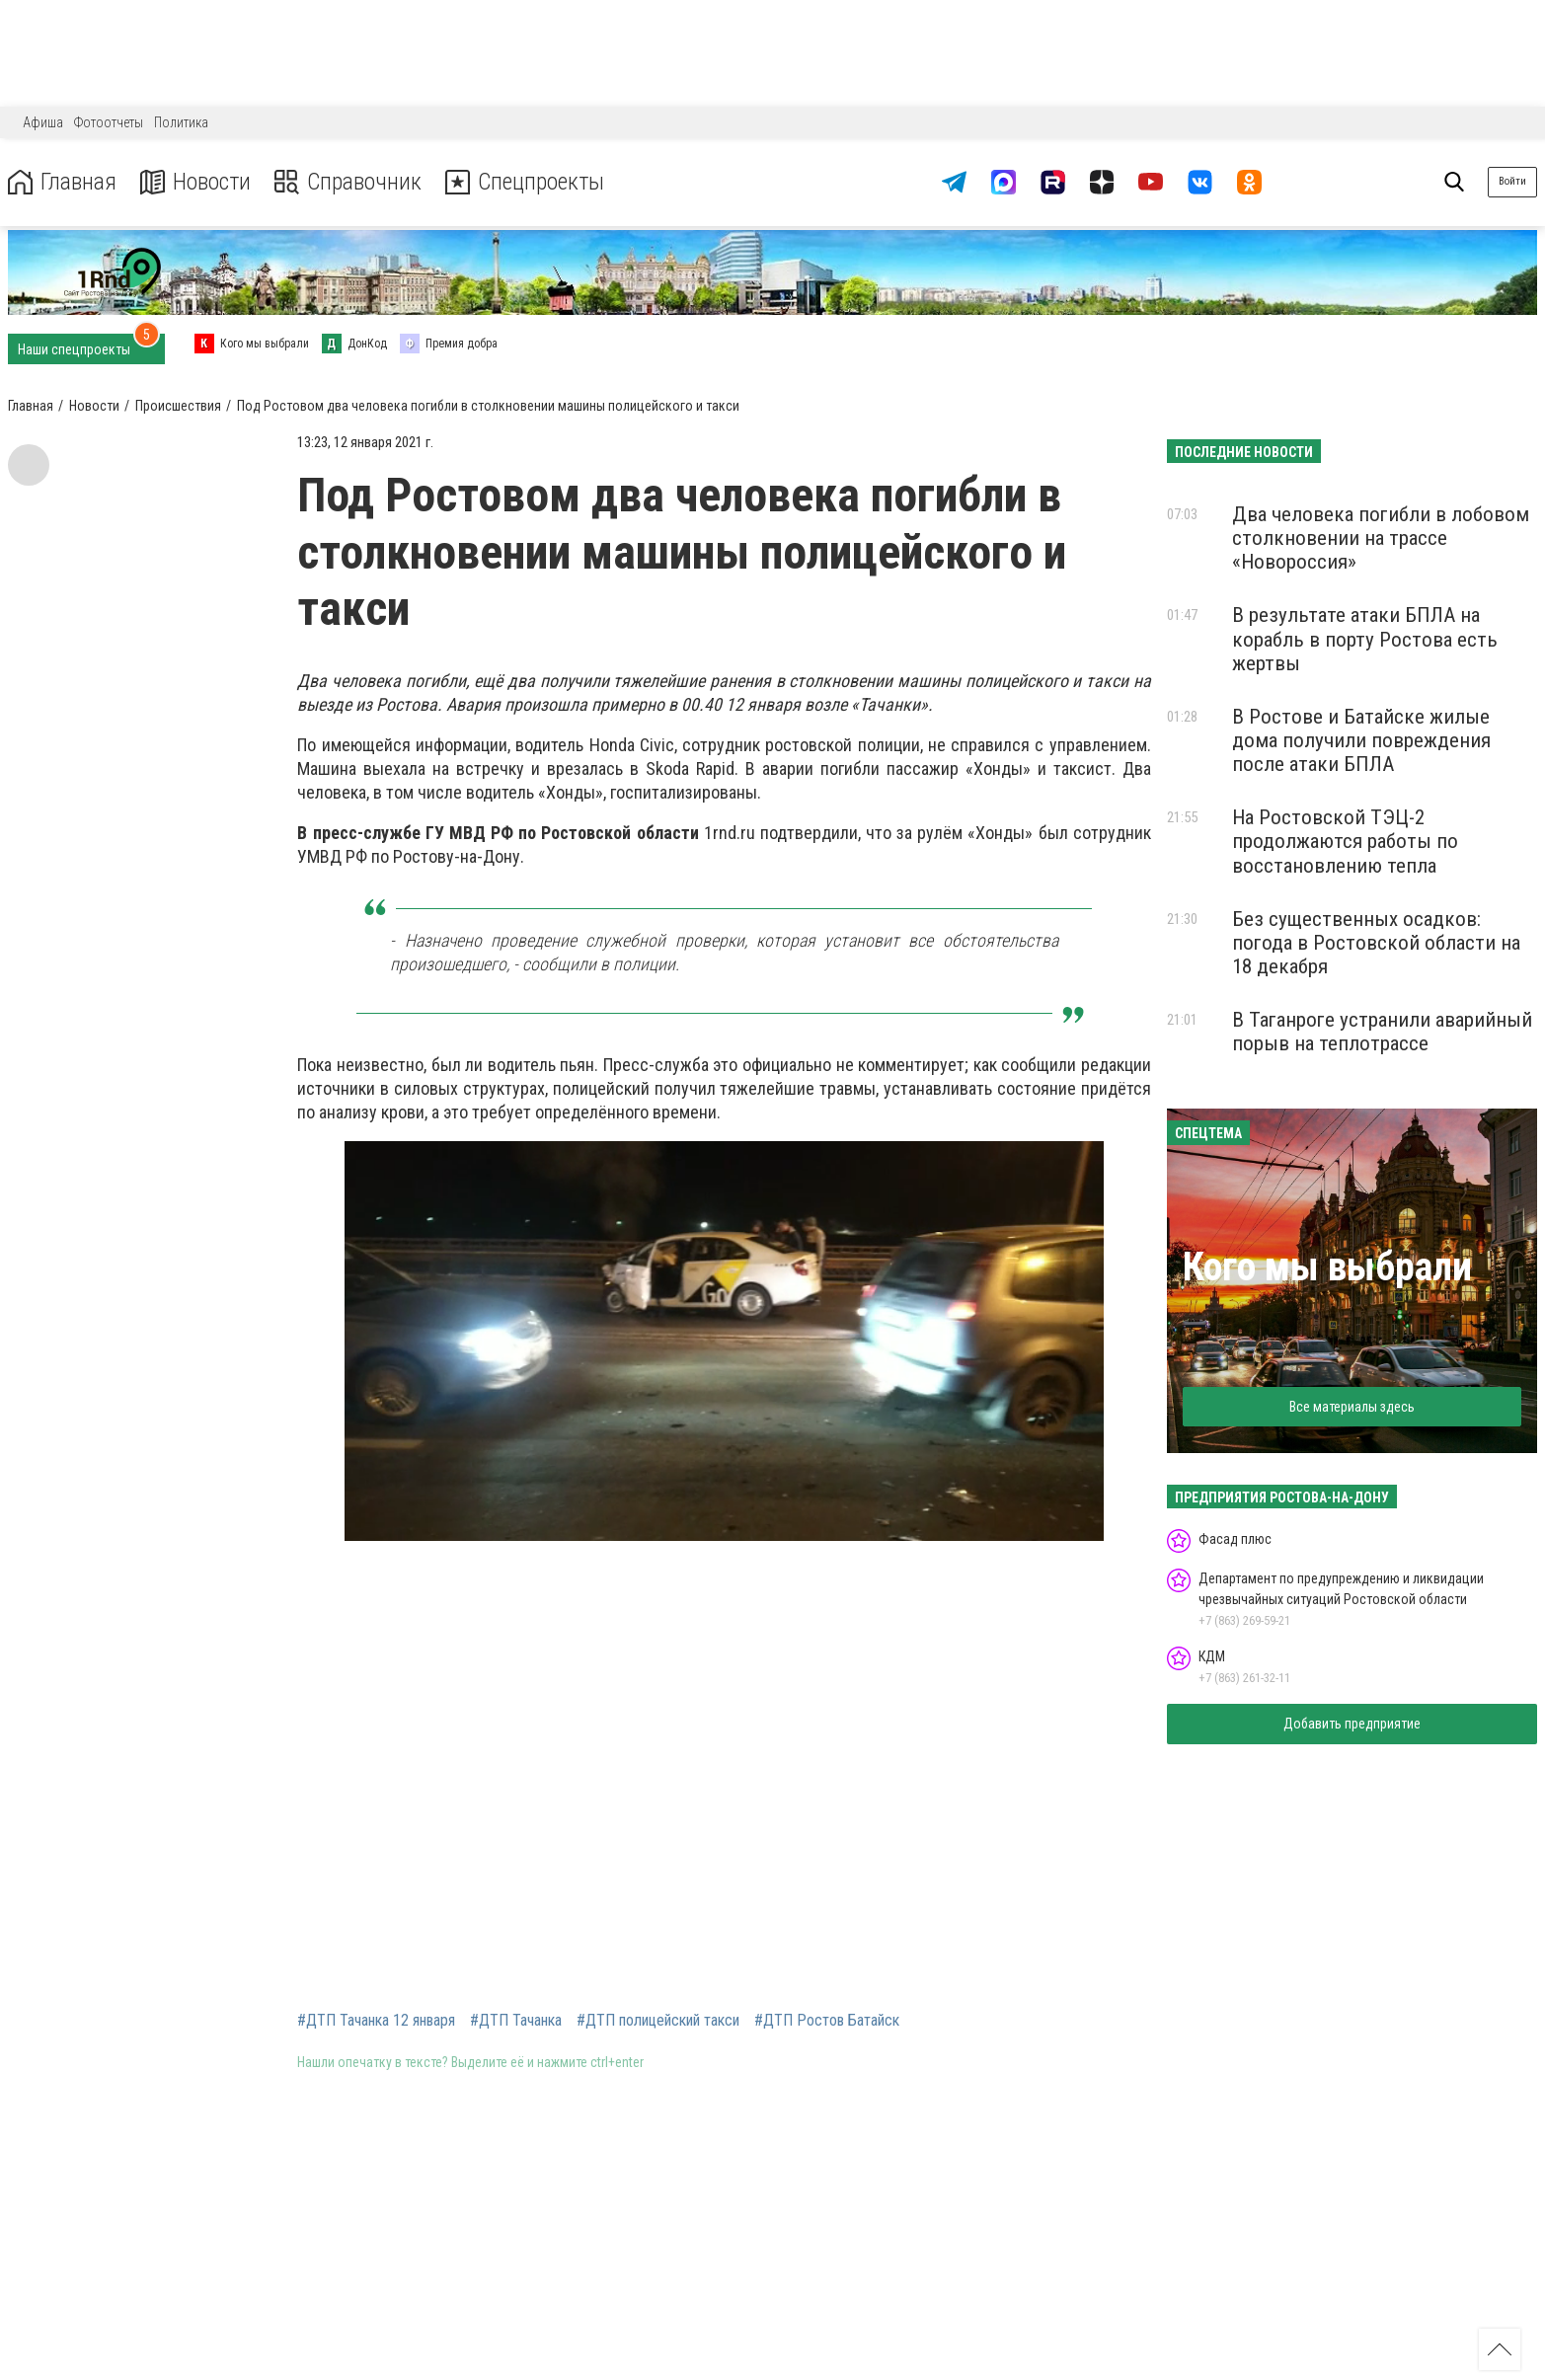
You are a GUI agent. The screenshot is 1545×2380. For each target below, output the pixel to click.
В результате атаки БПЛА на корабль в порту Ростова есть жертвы (1365, 638)
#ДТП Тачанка (516, 2021)
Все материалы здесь (1352, 1407)
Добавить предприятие (1352, 1723)
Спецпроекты (527, 182)
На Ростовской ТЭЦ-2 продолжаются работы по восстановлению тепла (1345, 841)
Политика (181, 122)
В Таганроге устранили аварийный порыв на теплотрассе (1382, 1031)
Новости (196, 182)
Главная (62, 182)
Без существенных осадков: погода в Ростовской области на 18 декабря (1376, 942)
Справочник (349, 182)
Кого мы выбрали (1327, 1267)
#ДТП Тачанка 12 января (376, 2021)
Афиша (43, 122)
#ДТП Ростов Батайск (826, 2021)
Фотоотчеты (108, 122)
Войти (1512, 181)
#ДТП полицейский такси (658, 2021)
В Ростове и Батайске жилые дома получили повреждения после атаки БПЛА (1361, 740)
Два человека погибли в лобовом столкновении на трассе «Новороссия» (1380, 538)
